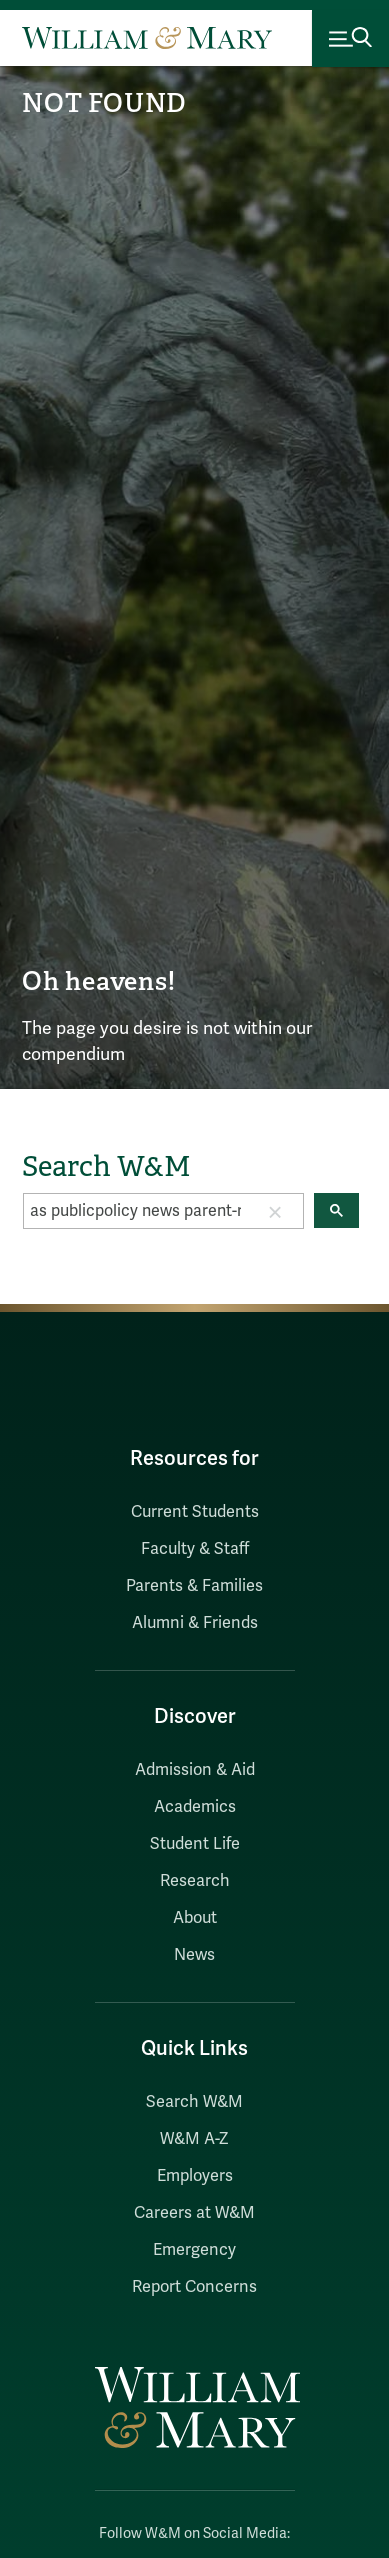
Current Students (195, 1512)
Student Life (195, 1844)
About (195, 1918)
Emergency (194, 2250)
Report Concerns (194, 2287)
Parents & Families (194, 1586)
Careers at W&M (194, 2213)
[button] (275, 1211)
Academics (195, 1807)
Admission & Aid (195, 1770)
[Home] (147, 38)
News (194, 1955)
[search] (135, 1211)
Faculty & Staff (195, 1549)
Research (195, 1881)
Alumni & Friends (195, 1623)
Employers (195, 2176)
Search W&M (194, 2102)
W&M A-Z (194, 2139)
